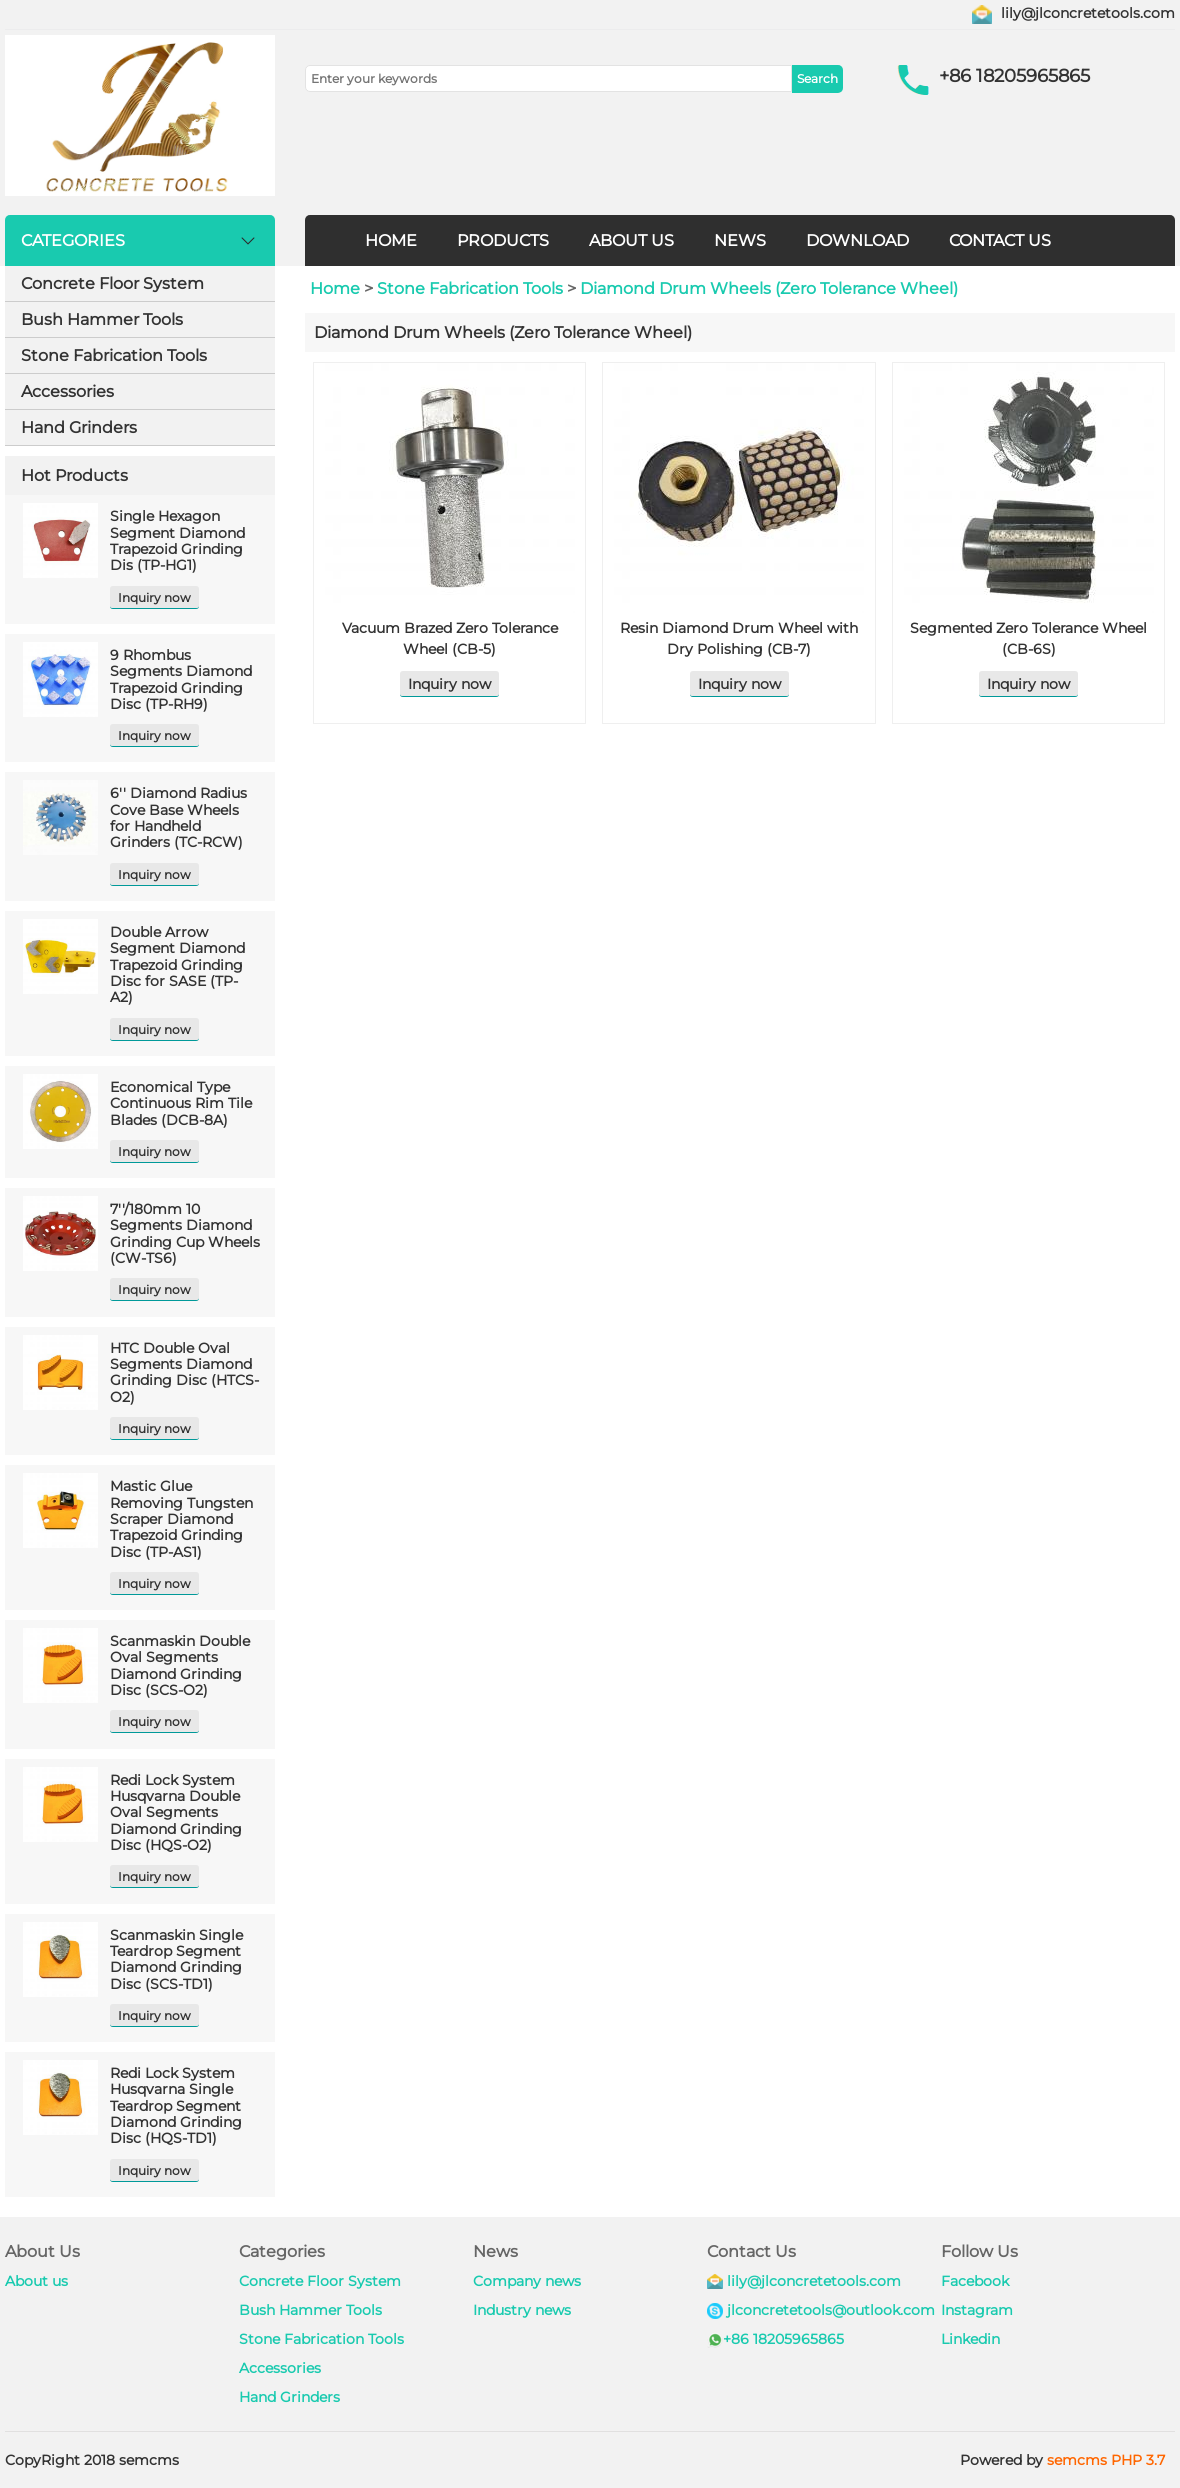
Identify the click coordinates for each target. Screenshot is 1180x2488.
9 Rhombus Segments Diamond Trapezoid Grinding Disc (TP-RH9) (181, 679)
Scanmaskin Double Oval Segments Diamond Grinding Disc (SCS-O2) (180, 1665)
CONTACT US (1000, 240)
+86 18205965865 (783, 2339)
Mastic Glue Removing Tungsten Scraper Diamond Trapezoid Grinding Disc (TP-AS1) (181, 1518)
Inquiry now (154, 597)
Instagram (977, 2310)
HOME (391, 240)
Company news (527, 2281)
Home (335, 288)
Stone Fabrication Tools (114, 355)
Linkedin (970, 2339)
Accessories (67, 391)
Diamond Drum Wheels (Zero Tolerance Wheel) (769, 288)
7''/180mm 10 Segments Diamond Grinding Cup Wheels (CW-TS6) (185, 1233)
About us (36, 2281)
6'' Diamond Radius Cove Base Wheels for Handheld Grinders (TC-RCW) (178, 817)
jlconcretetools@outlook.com (831, 2310)
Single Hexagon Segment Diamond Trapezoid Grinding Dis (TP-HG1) (177, 540)
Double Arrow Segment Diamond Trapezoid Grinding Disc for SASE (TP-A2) (177, 964)
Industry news (522, 2310)
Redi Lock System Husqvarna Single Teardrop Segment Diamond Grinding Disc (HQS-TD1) (176, 2105)
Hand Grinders (79, 427)
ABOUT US (631, 240)
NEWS (740, 240)
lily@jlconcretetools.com (1088, 13)
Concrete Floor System (112, 283)
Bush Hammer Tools (102, 319)
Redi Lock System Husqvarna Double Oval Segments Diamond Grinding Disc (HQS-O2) (176, 1812)
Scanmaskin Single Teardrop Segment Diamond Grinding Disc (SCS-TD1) (176, 1959)
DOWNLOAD (857, 240)
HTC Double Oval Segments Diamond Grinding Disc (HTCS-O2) (184, 1372)
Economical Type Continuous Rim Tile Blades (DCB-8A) (181, 1103)
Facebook (975, 2281)
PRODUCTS (503, 240)
